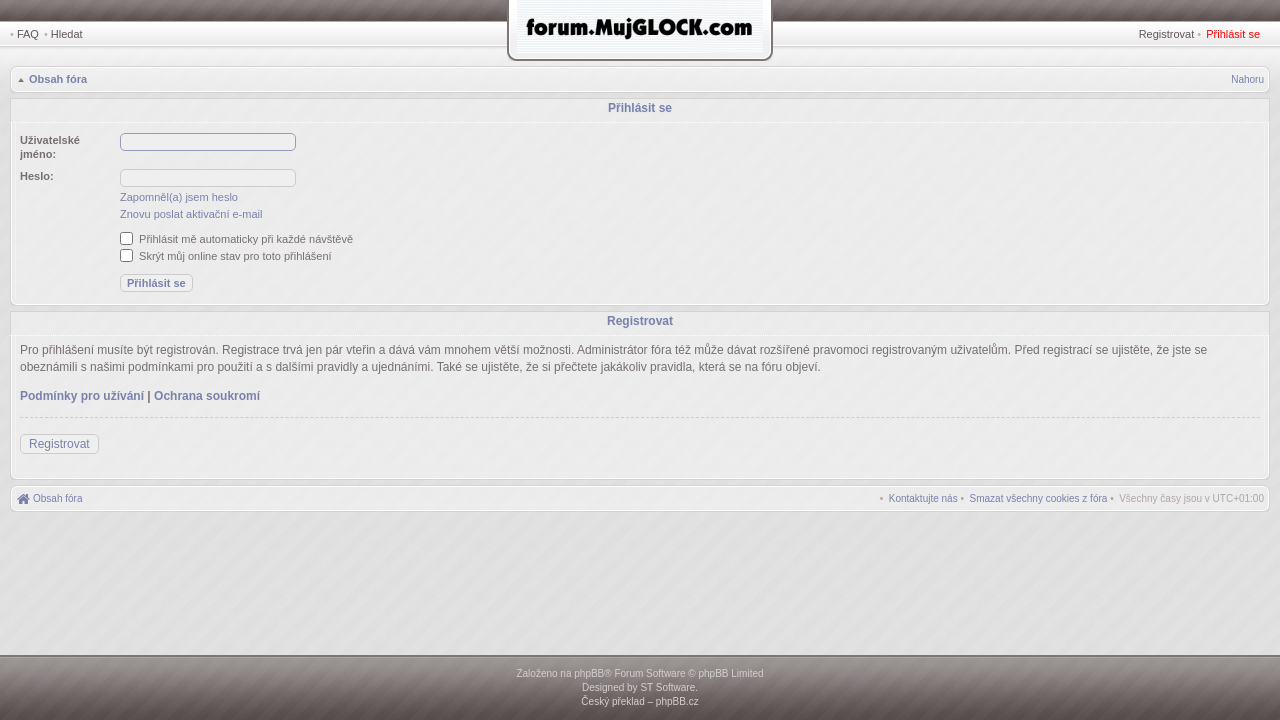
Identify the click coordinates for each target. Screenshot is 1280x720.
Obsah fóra (58, 79)
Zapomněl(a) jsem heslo (179, 197)
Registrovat (1167, 34)
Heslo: (37, 176)
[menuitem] (1039, 498)
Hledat (67, 34)
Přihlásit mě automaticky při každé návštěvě (236, 239)
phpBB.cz (677, 701)
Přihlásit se (1233, 34)
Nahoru (1247, 79)
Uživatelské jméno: (50, 147)
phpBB (589, 673)
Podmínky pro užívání (82, 396)
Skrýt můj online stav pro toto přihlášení (226, 256)
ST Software (667, 687)
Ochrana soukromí (207, 396)
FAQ (28, 34)
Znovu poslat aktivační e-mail (191, 214)
